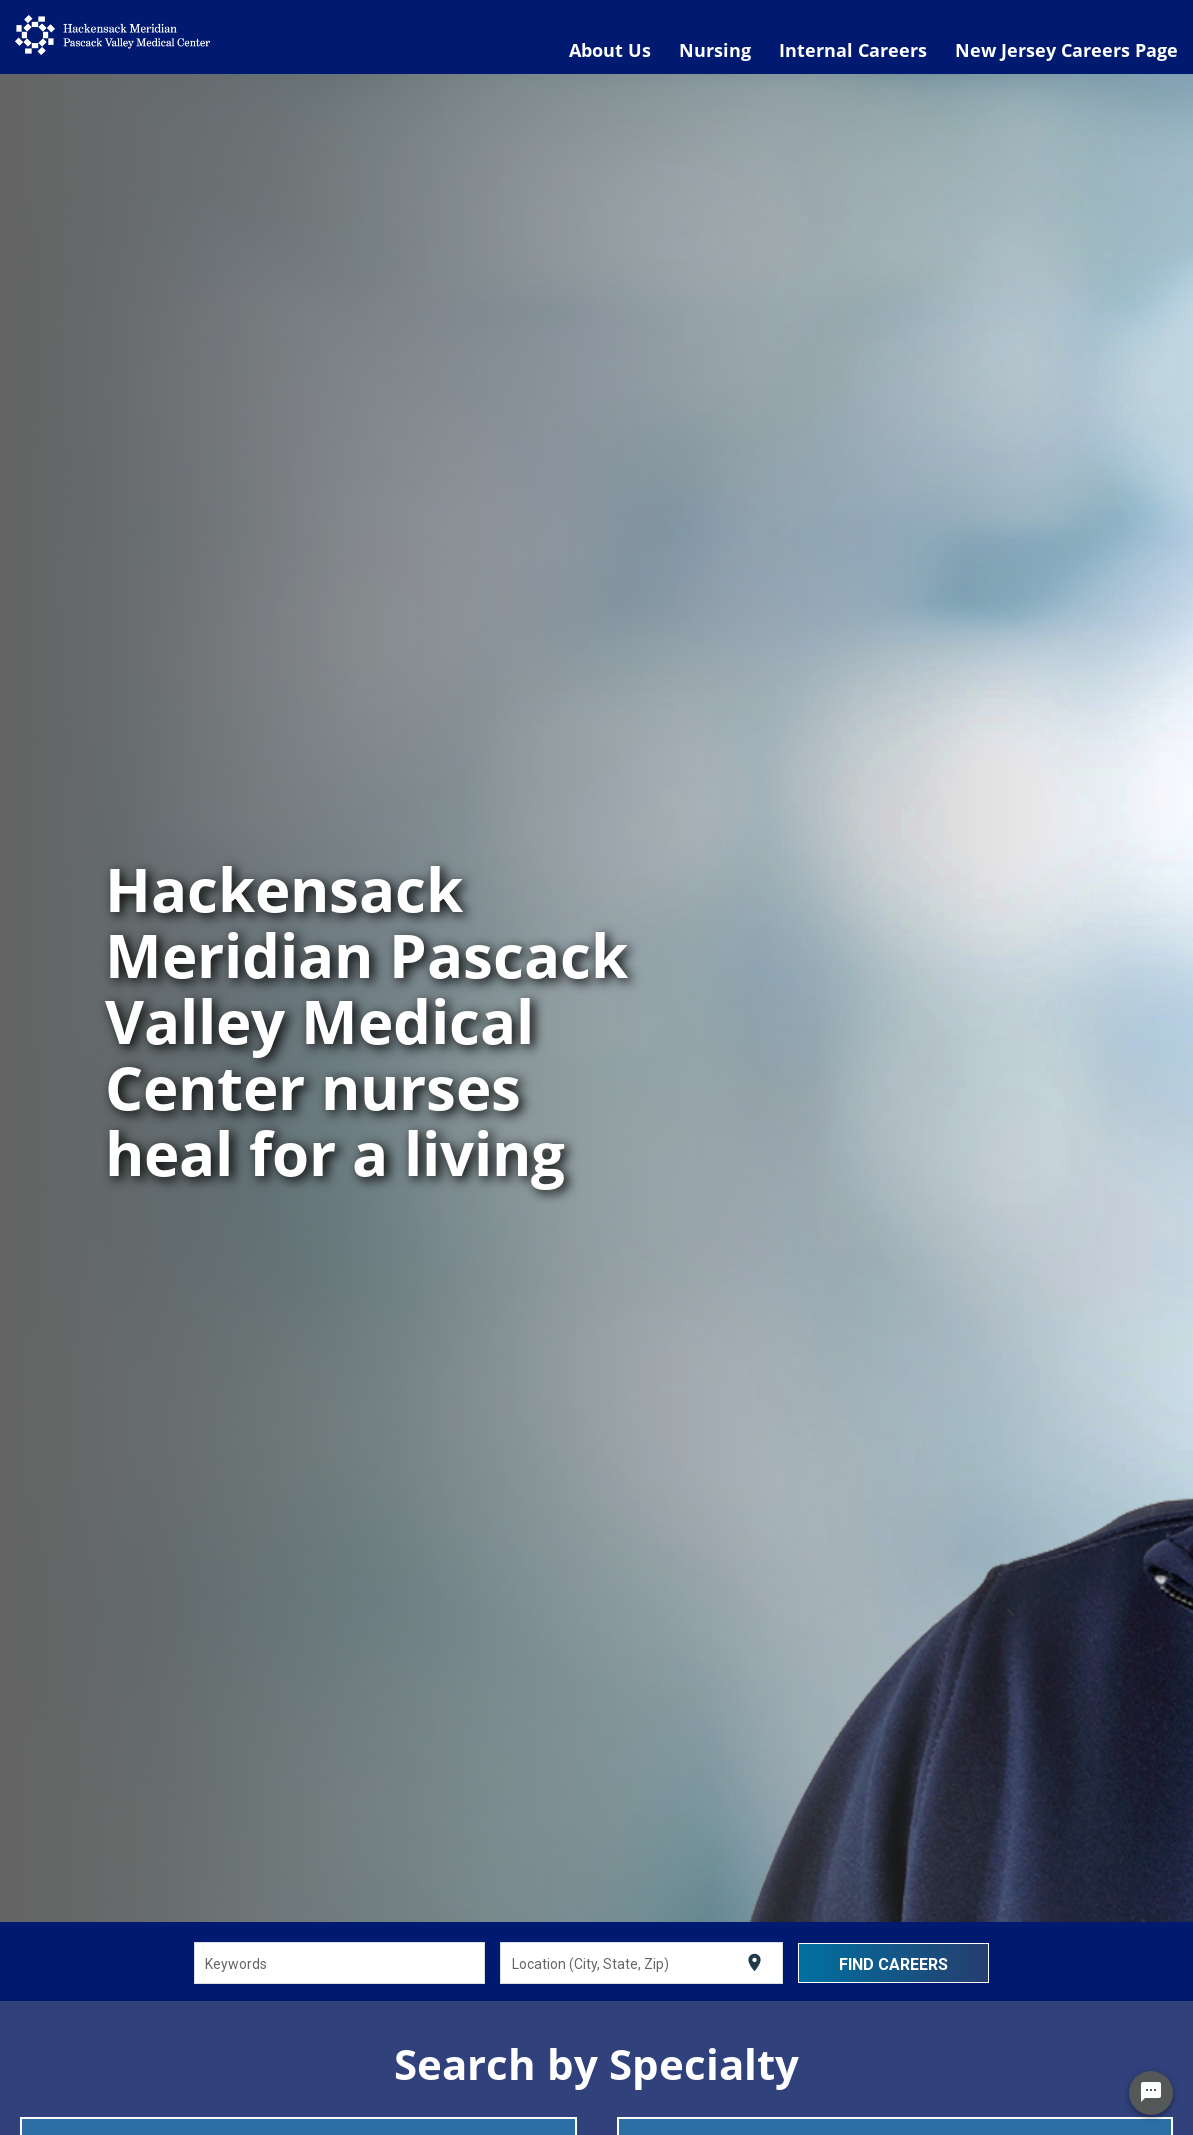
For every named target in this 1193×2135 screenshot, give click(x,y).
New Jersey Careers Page (1066, 50)
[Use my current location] (754, 1962)
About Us (610, 50)
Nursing (715, 50)
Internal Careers (853, 50)
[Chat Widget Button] (1151, 2093)
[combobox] (339, 1963)
